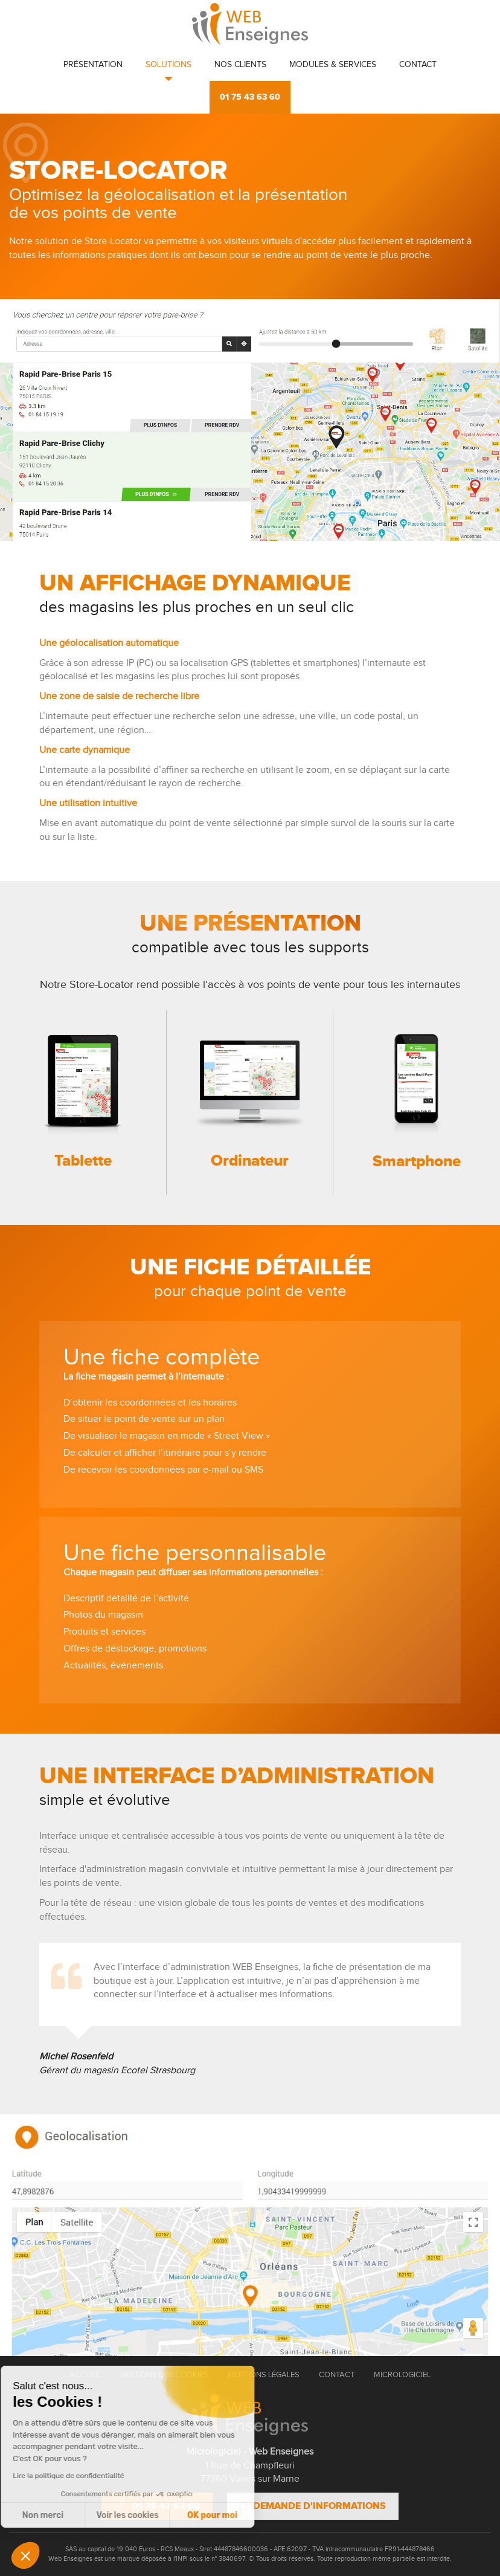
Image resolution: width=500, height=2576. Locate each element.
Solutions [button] (168, 64)
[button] (25, 2555)
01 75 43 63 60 (250, 97)
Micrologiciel (402, 2375)
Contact (418, 64)
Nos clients (240, 64)
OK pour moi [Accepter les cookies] (119, 2515)
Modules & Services (332, 64)
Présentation (93, 64)
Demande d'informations (313, 2506)
